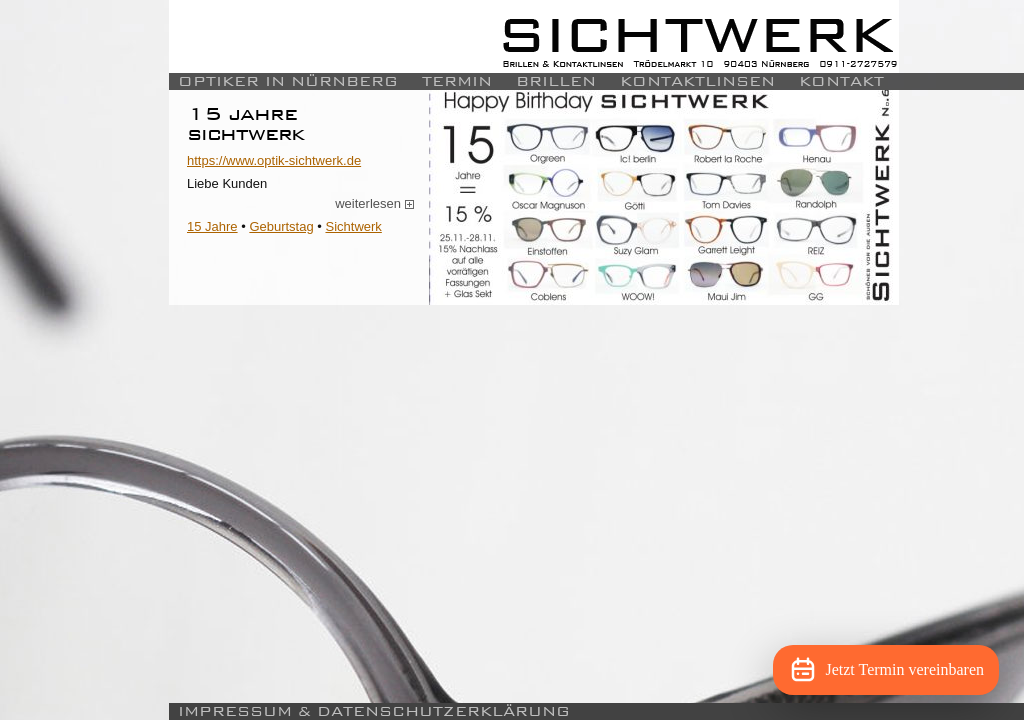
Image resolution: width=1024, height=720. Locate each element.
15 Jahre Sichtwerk (246, 123)
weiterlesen (375, 204)
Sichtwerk (353, 226)
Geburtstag (281, 226)
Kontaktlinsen (697, 81)
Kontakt (841, 81)
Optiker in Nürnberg (288, 81)
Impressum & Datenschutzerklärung (374, 711)
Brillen (556, 81)
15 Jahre (212, 226)
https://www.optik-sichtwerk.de (274, 160)
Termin (457, 81)
